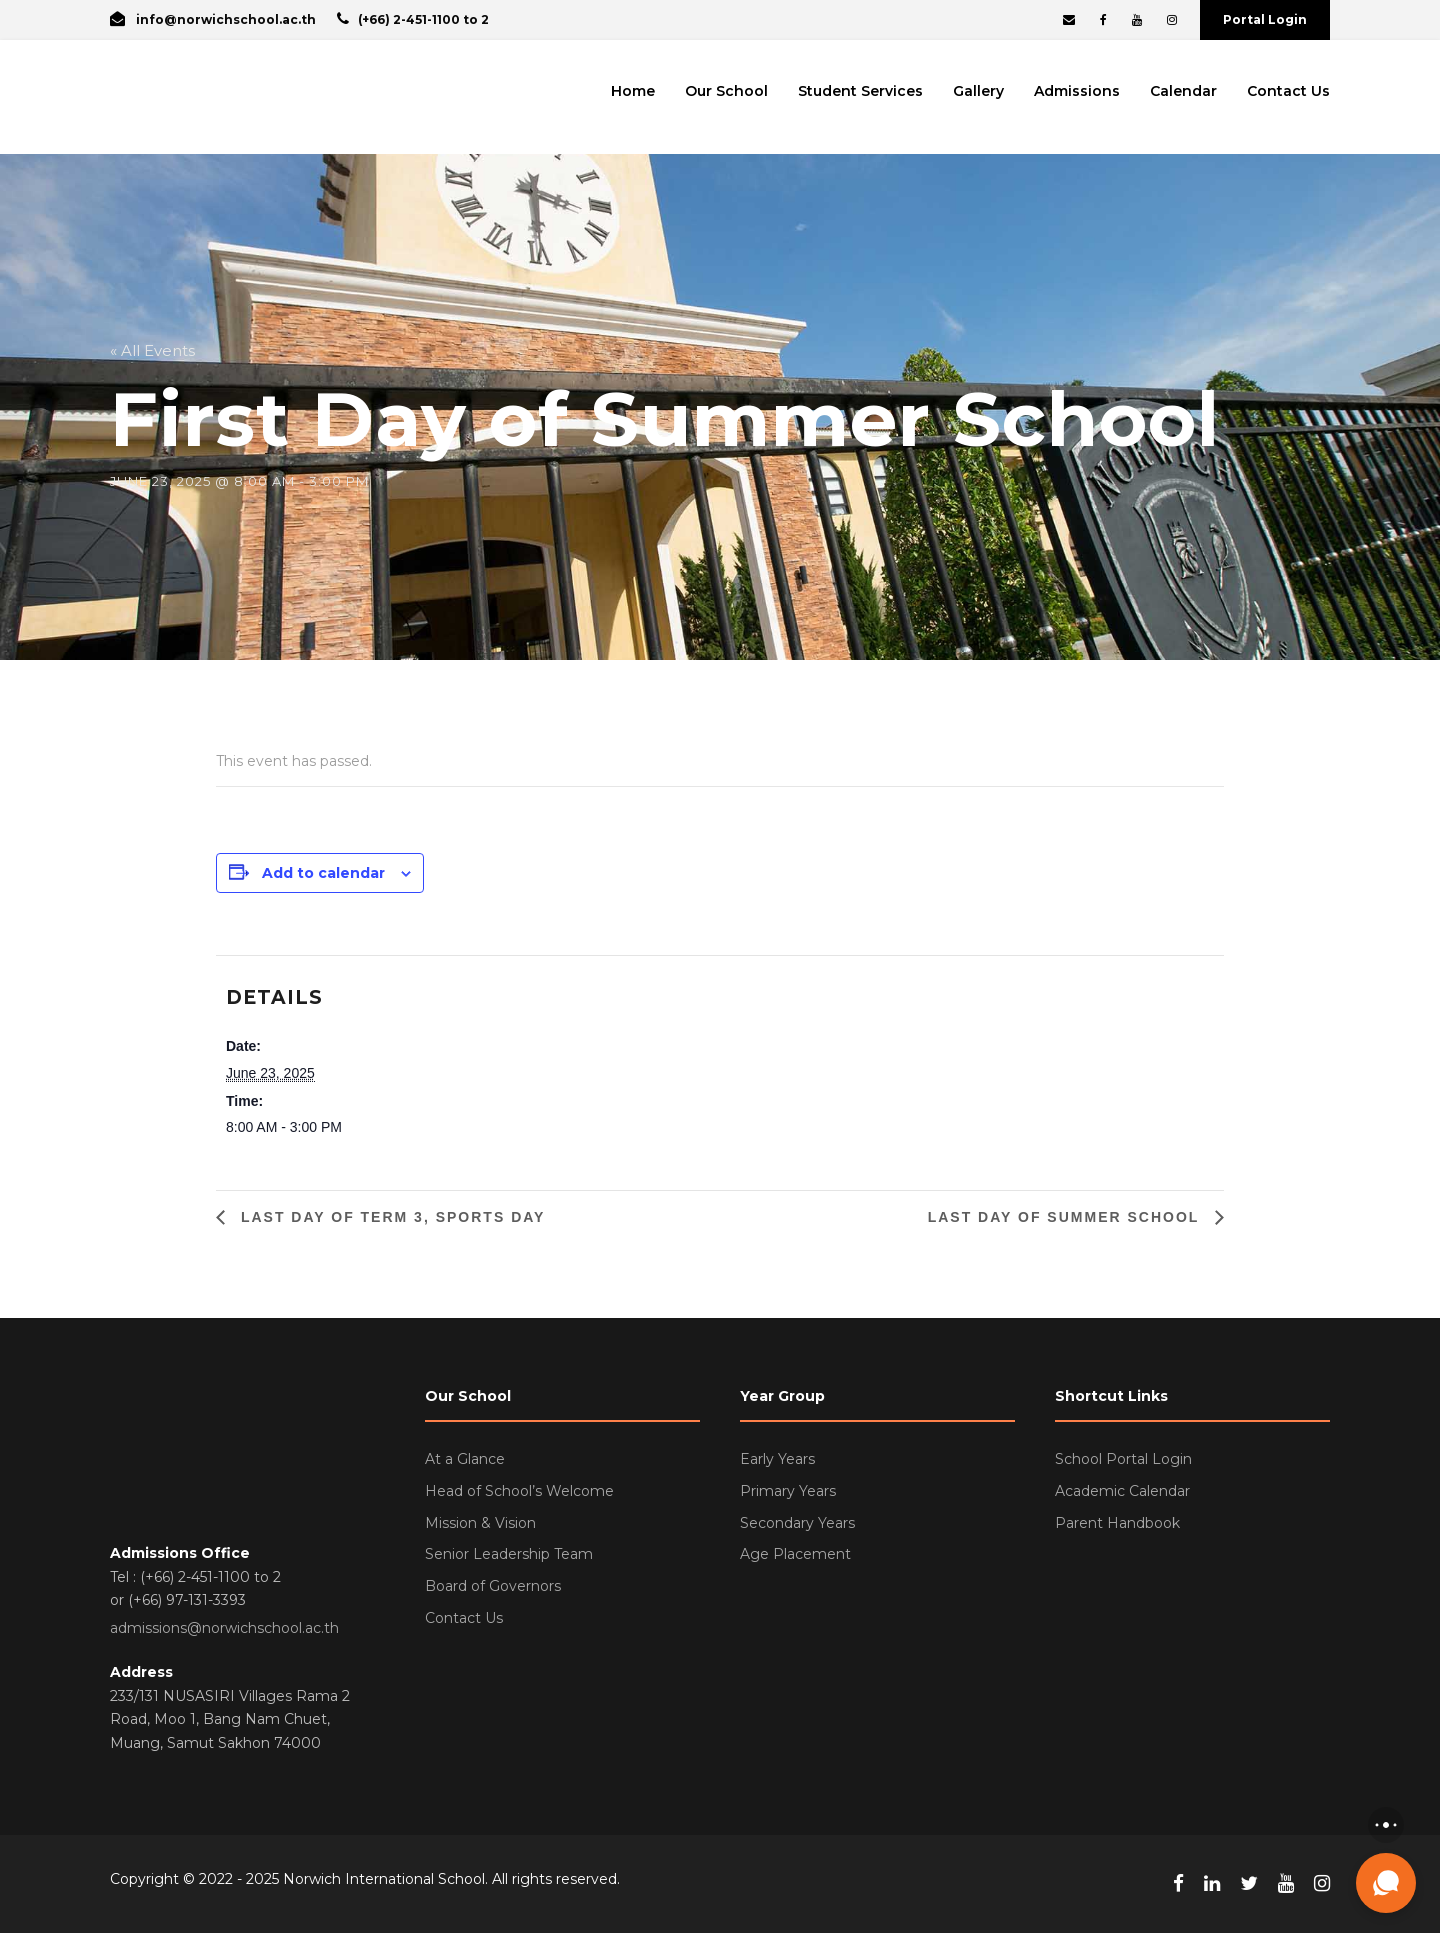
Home (633, 91)
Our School (726, 91)
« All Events (152, 350)
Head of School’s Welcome (519, 1491)
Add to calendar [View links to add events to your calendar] (323, 873)
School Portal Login (1123, 1459)
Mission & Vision (480, 1523)
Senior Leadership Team (509, 1554)
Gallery (978, 91)
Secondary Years (797, 1523)
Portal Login (1265, 19)
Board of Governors (493, 1586)
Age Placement (795, 1554)
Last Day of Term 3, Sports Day (390, 1217)
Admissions (1077, 91)
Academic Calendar (1122, 1491)
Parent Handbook (1117, 1523)
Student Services (860, 91)
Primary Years (788, 1491)
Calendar (1183, 91)
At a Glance (465, 1459)
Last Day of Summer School (1066, 1217)
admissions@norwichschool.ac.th (224, 1628)
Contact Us (1288, 91)
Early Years (777, 1459)
